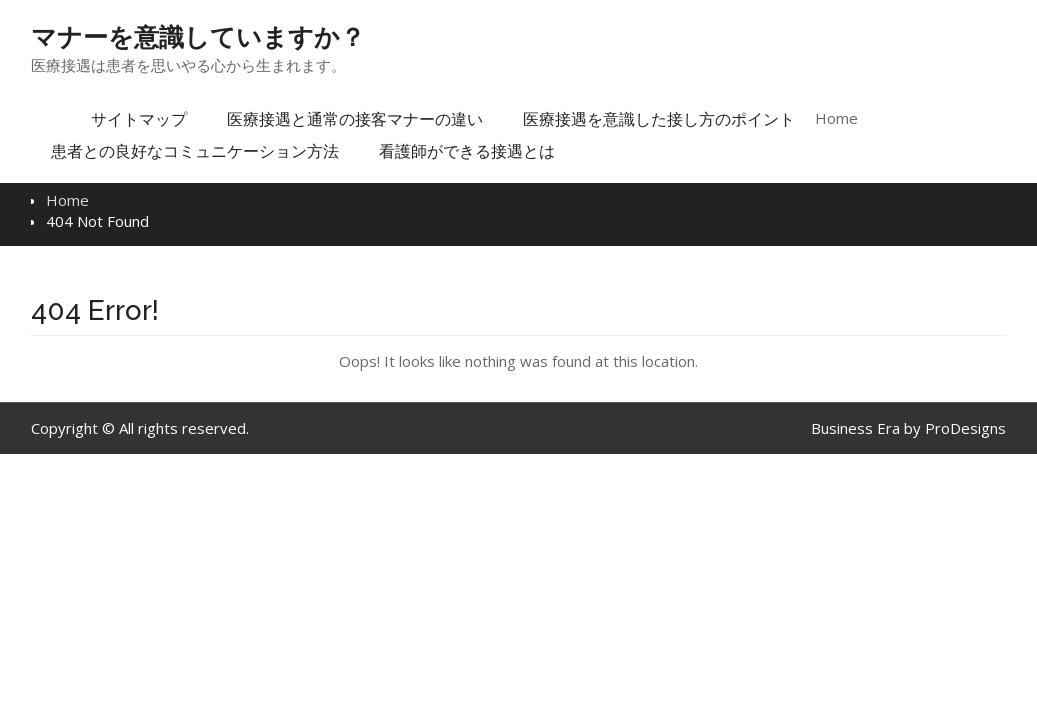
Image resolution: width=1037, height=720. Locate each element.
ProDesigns (965, 428)
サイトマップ (139, 119)
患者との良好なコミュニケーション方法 (195, 151)
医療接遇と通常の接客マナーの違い (355, 119)
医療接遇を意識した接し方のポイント (659, 119)
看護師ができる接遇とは (467, 151)
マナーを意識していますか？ (198, 37)
